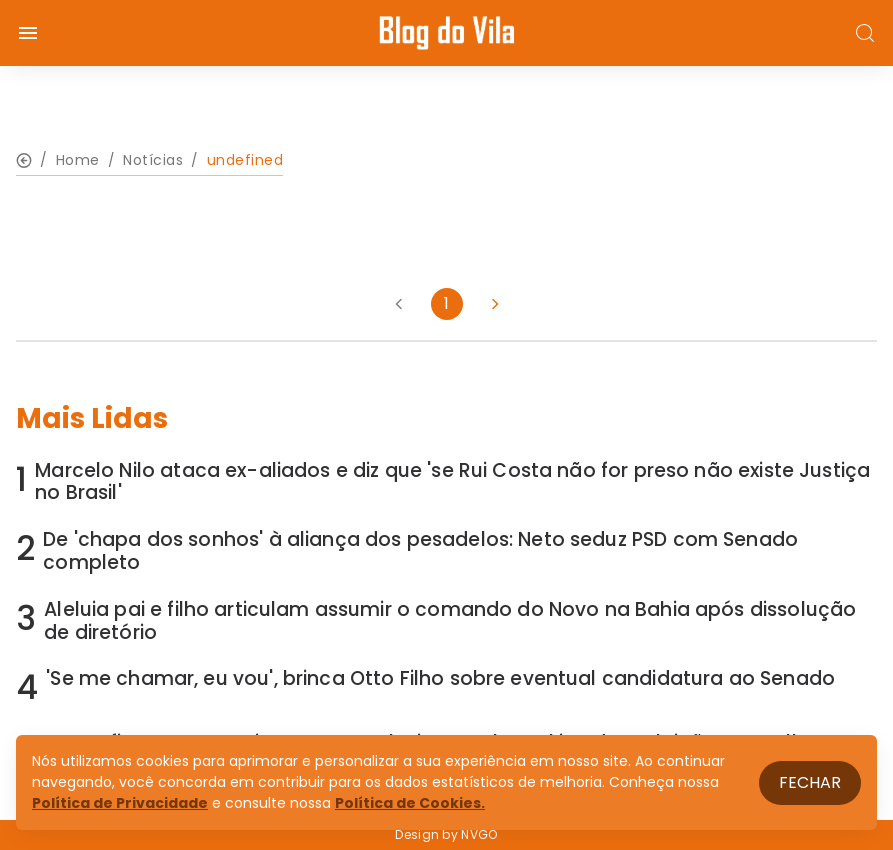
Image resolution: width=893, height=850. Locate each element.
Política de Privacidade (120, 803)
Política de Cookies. (410, 803)
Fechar (810, 782)
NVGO (479, 834)
